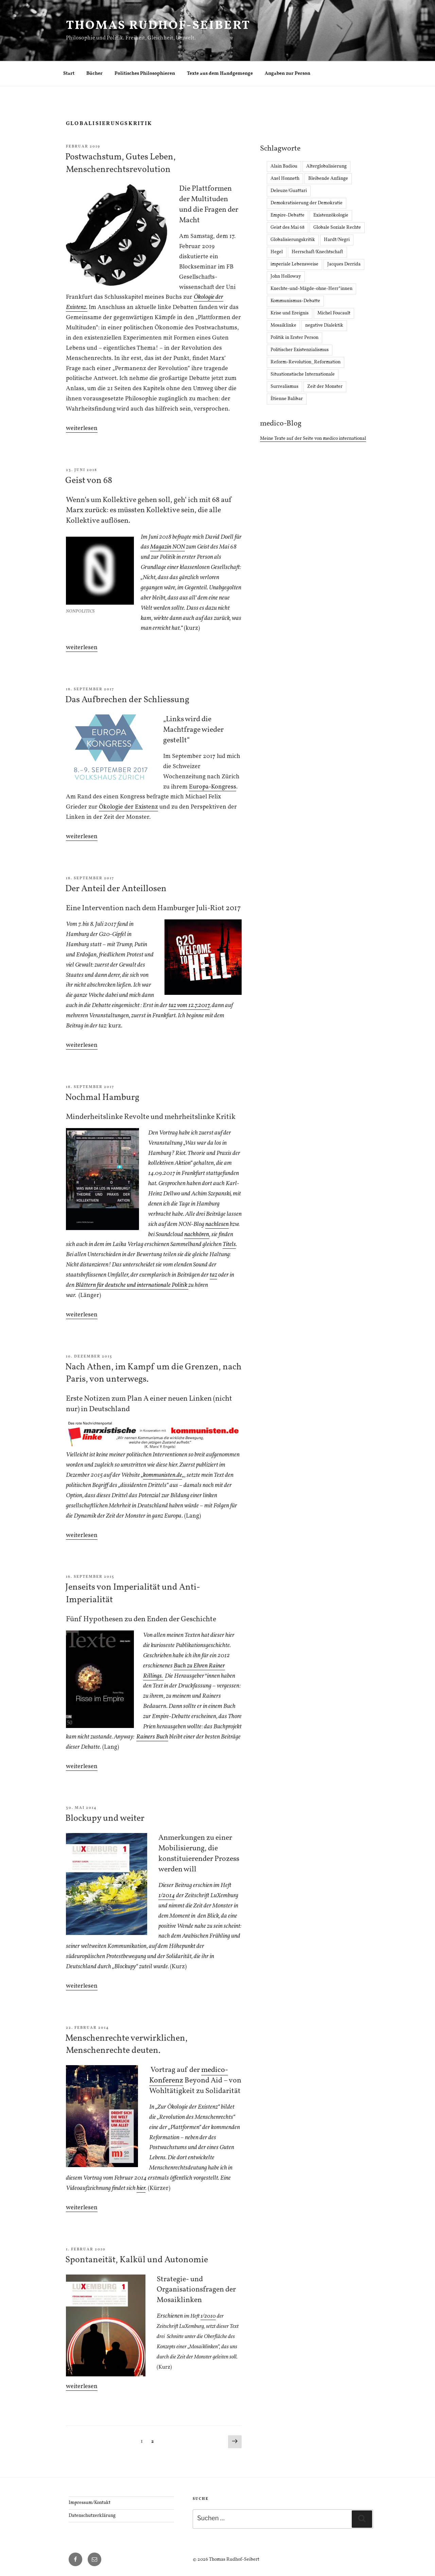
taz (213, 1275)
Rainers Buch (152, 1737)
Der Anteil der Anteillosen (116, 889)
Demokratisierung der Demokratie (307, 203)
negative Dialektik (324, 325)
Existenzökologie (330, 215)
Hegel (277, 252)
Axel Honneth (285, 178)
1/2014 (166, 1895)
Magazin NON (167, 547)
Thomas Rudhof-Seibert (158, 25)
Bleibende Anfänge (328, 178)
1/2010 (208, 2316)
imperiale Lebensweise (294, 264)
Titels (229, 1244)
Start (68, 73)
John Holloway (286, 276)
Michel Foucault (333, 313)
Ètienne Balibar (287, 399)
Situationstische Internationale (303, 374)
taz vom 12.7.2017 (189, 1005)
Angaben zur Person (287, 73)
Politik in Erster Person (294, 337)
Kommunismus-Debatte (295, 301)
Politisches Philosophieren (145, 73)
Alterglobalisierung (326, 166)
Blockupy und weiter (104, 1818)
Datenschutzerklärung (92, 2515)
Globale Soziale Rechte (337, 227)
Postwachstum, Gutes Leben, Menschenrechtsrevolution (120, 163)
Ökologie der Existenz (128, 807)
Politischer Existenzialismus (300, 350)
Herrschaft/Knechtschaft (317, 252)
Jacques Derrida (344, 264)
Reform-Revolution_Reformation (306, 362)
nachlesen (217, 1224)
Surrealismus (284, 386)
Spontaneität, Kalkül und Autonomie (136, 2260)
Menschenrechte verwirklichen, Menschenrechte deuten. (126, 2044)
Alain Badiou (284, 166)
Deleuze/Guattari (289, 191)
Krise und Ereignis (290, 313)
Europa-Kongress (212, 787)
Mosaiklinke (283, 325)
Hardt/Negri (337, 240)
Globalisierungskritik (293, 240)
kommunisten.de (162, 1475)
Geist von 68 (88, 480)
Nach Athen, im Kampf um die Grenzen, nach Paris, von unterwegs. (153, 1373)
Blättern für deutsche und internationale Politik (131, 1285)
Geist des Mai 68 (287, 227)
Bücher (94, 73)
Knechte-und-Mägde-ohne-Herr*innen (311, 289)
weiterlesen (82, 428)
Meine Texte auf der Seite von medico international (313, 438)
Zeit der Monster (325, 386)
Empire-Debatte (287, 215)
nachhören (196, 1234)
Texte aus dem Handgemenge (220, 73)
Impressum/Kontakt (89, 2503)
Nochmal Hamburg (102, 1097)
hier (141, 2188)
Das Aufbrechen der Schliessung (127, 700)
